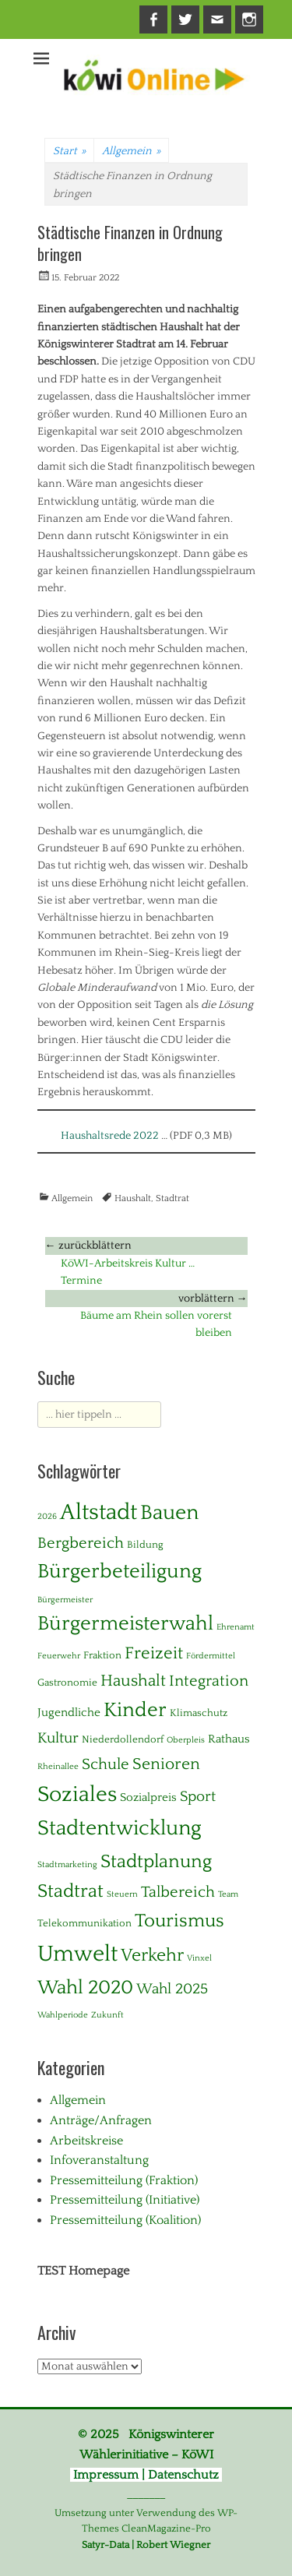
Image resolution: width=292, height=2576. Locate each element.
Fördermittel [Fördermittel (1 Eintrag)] (210, 1656)
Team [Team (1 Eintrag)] (228, 1894)
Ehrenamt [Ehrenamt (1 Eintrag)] (235, 1627)
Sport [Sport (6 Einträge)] (198, 1796)
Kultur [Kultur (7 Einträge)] (58, 1738)
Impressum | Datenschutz (146, 2475)
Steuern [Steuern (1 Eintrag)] (122, 1894)
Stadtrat (172, 1198)
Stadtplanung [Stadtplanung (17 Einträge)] (156, 1861)
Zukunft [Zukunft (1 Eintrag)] (107, 2015)
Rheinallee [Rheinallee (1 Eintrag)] (58, 1766)
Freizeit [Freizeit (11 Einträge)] (154, 1653)
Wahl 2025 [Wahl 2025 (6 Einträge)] (172, 1989)
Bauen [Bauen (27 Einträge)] (169, 1512)
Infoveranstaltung (99, 2160)
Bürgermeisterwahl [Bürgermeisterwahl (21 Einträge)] (125, 1623)
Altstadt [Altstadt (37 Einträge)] (98, 1512)
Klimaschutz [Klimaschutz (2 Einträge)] (198, 1712)
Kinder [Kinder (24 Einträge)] (135, 1710)
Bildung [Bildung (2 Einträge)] (145, 1544)
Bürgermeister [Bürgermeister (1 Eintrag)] (65, 1600)
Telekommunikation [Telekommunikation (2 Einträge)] (84, 1923)
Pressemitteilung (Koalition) (125, 2220)
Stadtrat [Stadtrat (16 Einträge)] (70, 1891)
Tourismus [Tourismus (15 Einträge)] (179, 1921)
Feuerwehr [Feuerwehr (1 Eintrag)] (58, 1656)
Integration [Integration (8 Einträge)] (208, 1681)
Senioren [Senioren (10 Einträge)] (166, 1764)
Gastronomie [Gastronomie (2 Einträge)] (67, 1682)
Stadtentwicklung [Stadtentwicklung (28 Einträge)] (119, 1828)
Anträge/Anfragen (101, 2120)
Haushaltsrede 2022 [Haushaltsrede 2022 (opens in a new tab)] (110, 1135)
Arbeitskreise (86, 2141)
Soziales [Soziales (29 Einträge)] (77, 1794)
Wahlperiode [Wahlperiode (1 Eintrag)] (62, 2015)
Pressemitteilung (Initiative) (124, 2200)
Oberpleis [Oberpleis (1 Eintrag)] (186, 1740)
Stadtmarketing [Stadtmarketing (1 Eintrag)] (67, 1864)
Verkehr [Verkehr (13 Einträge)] (152, 1955)
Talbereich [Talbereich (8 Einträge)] (178, 1892)
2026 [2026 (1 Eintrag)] (47, 1516)
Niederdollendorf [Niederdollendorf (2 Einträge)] (123, 1739)
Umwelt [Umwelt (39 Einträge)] (77, 1954)
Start (69, 151)
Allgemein (131, 151)
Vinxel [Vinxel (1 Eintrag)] (199, 1958)
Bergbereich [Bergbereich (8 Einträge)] (80, 1543)
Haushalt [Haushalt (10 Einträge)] (133, 1681)
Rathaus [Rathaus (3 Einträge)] (229, 1739)
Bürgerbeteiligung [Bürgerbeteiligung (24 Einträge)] (119, 1571)
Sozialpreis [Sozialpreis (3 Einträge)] (148, 1797)
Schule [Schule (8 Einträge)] (105, 1764)
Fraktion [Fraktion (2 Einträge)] (102, 1655)
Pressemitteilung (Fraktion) (124, 2180)
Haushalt (132, 1198)
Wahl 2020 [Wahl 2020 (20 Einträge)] (85, 1988)
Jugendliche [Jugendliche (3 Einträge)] (68, 1712)
